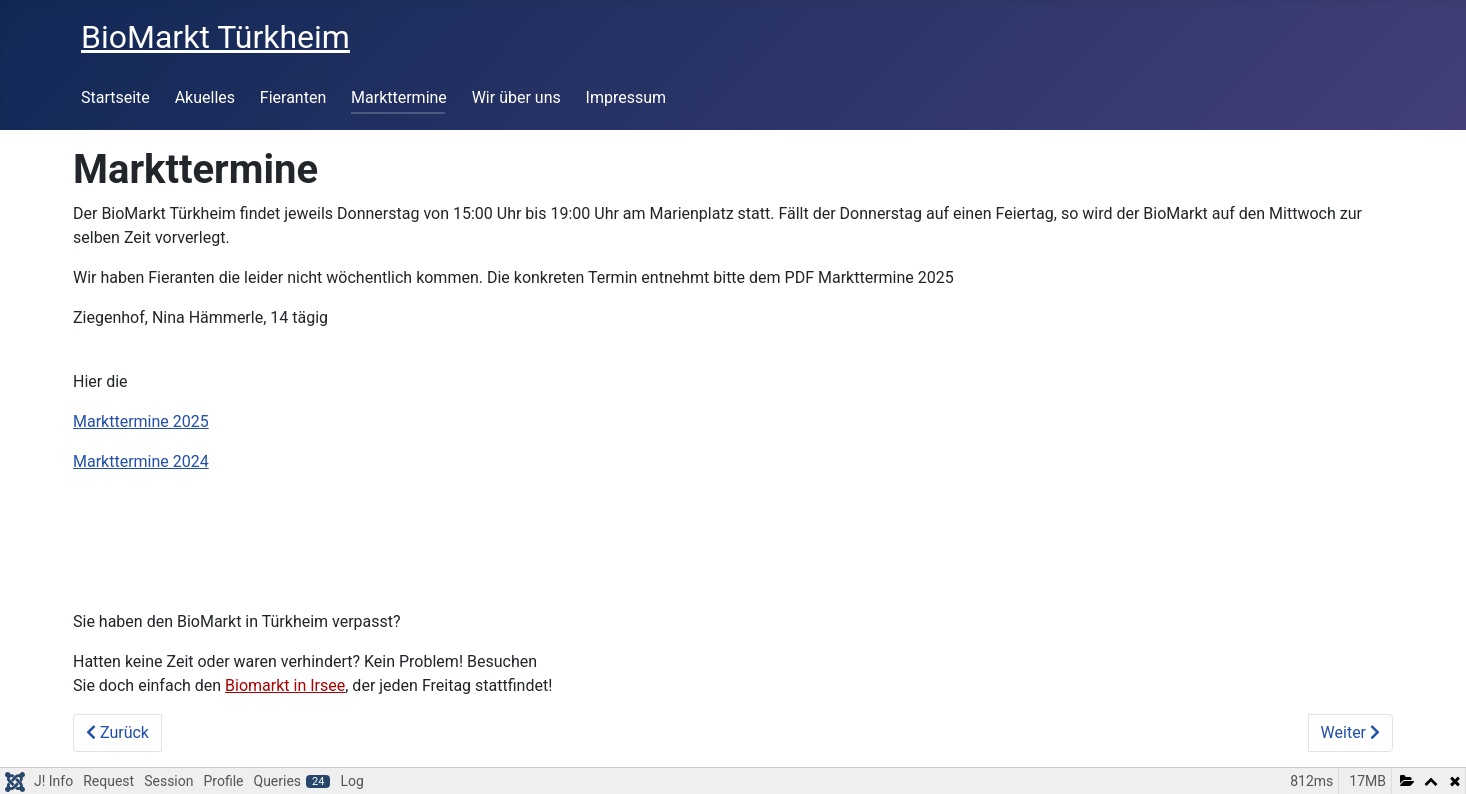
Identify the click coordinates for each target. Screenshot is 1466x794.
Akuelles (205, 97)
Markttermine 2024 (141, 461)
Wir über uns (516, 97)
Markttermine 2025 (141, 421)
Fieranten (293, 97)
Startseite (115, 97)
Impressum (626, 97)
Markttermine (399, 97)
